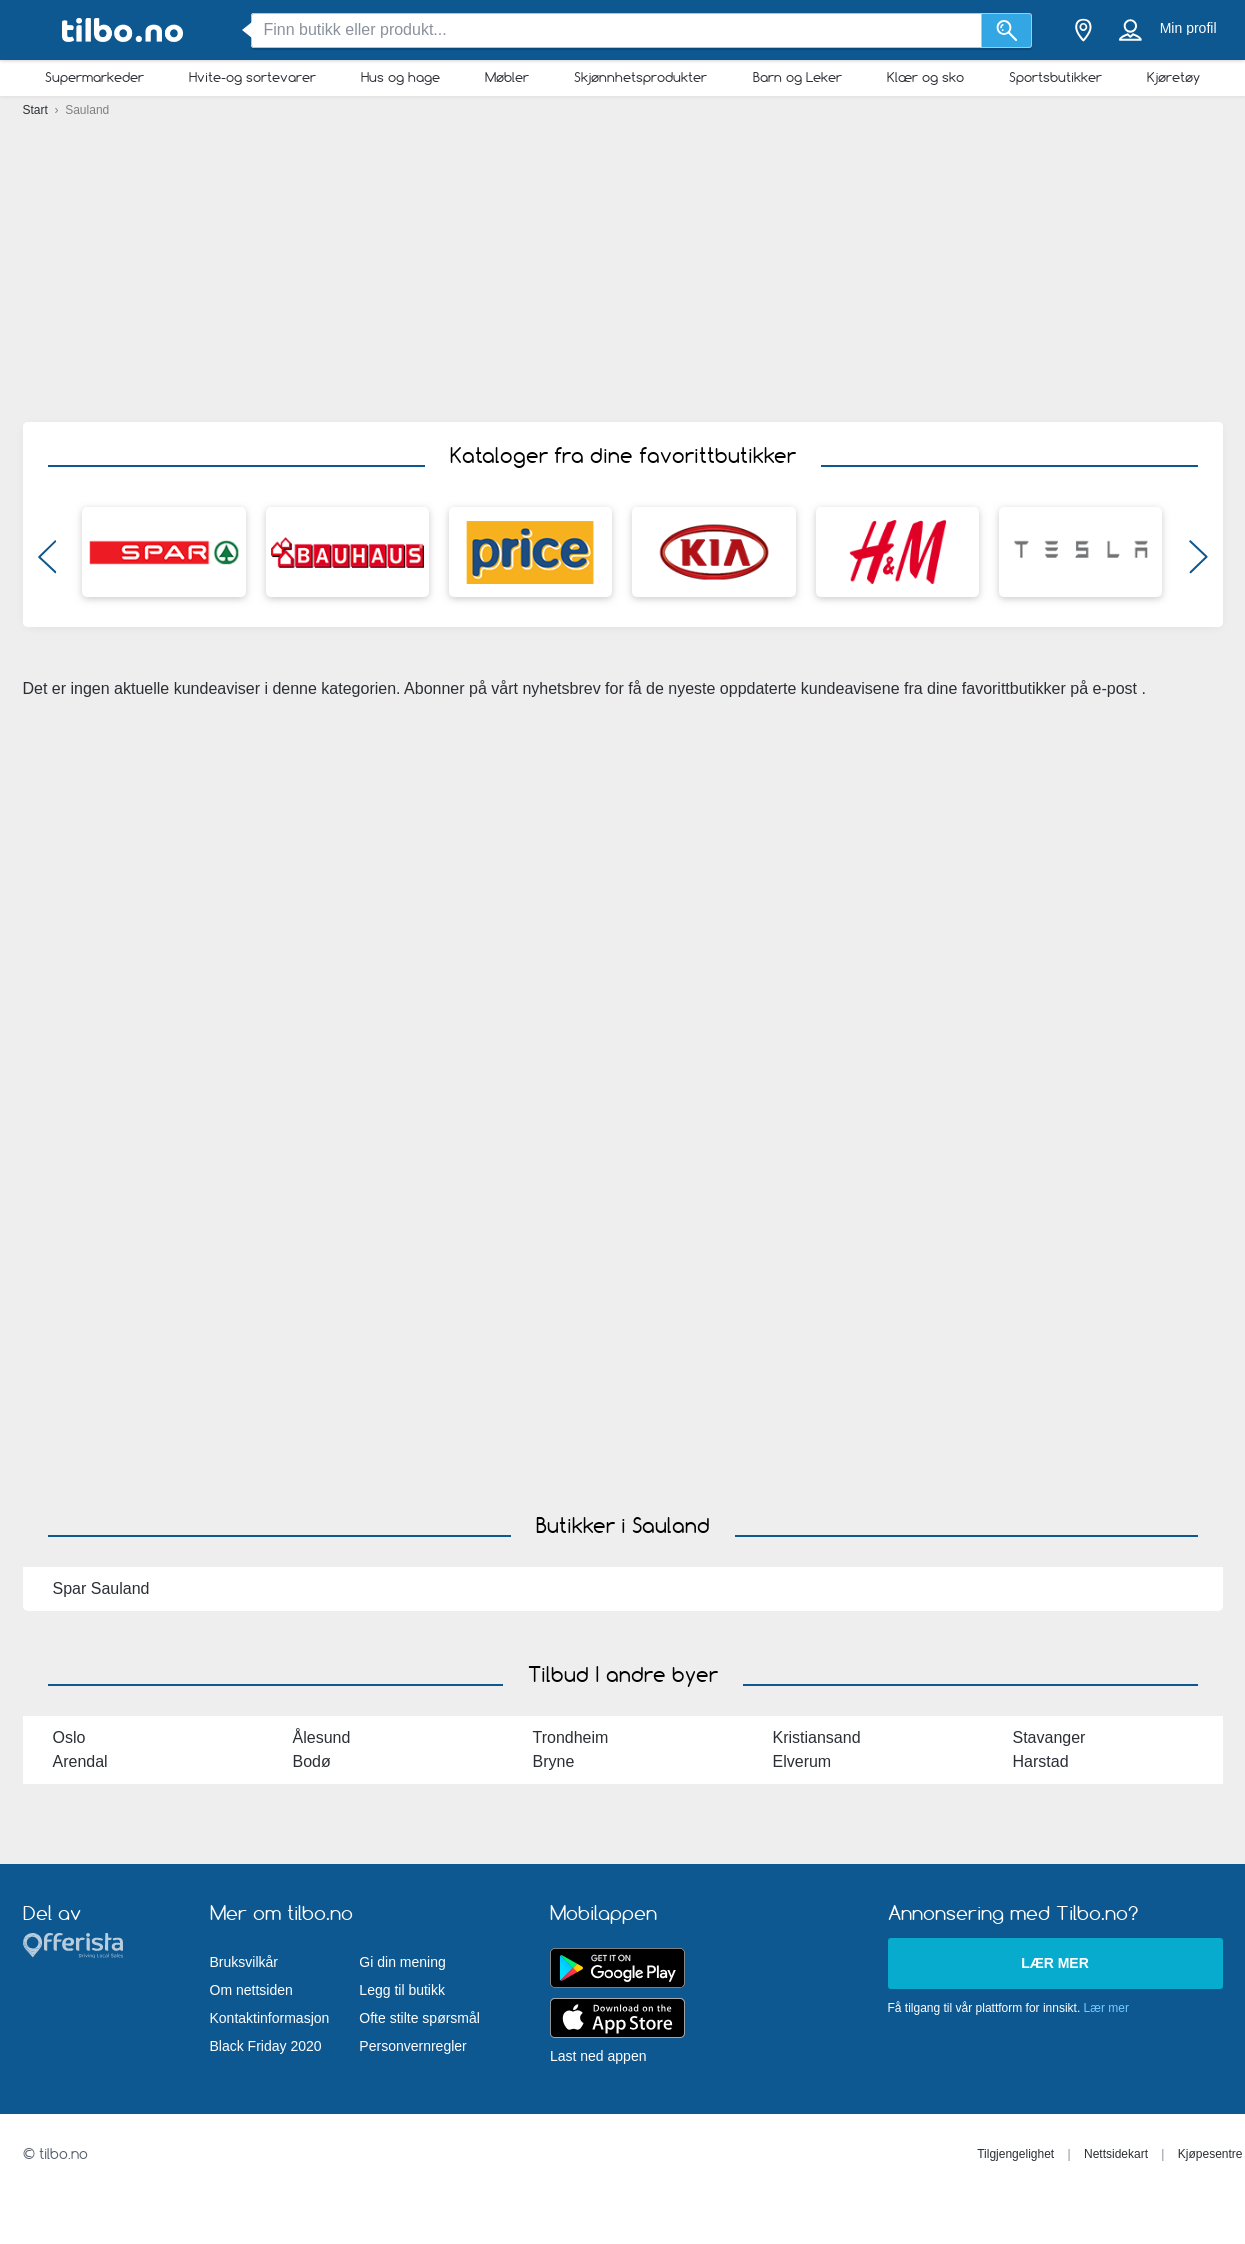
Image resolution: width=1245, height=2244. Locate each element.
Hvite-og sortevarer (252, 77)
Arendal (80, 1761)
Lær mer (1055, 1963)
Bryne (554, 1761)
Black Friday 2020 (266, 2046)
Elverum (802, 1761)
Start (37, 110)
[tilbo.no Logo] (123, 30)
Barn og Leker (797, 77)
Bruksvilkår (244, 1962)
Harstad (1041, 1761)
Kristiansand (817, 1737)
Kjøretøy (1173, 77)
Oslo (69, 1737)
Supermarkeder (94, 77)
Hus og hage (400, 77)
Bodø (312, 1761)
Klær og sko (925, 77)
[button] (47, 562)
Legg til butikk (402, 1990)
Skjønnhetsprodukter (640, 77)
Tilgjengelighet (1015, 2154)
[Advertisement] (622, 265)
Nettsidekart (1116, 2154)
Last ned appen (598, 2056)
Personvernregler (412, 2046)
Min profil (1188, 28)
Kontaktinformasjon (270, 2018)
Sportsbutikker (1055, 77)
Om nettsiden (251, 1990)
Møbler (507, 77)
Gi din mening (402, 1962)
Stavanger (1049, 1737)
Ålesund (322, 1737)
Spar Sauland (101, 1588)
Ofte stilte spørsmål (419, 2018)
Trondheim (571, 1737)
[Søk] (1006, 30)
